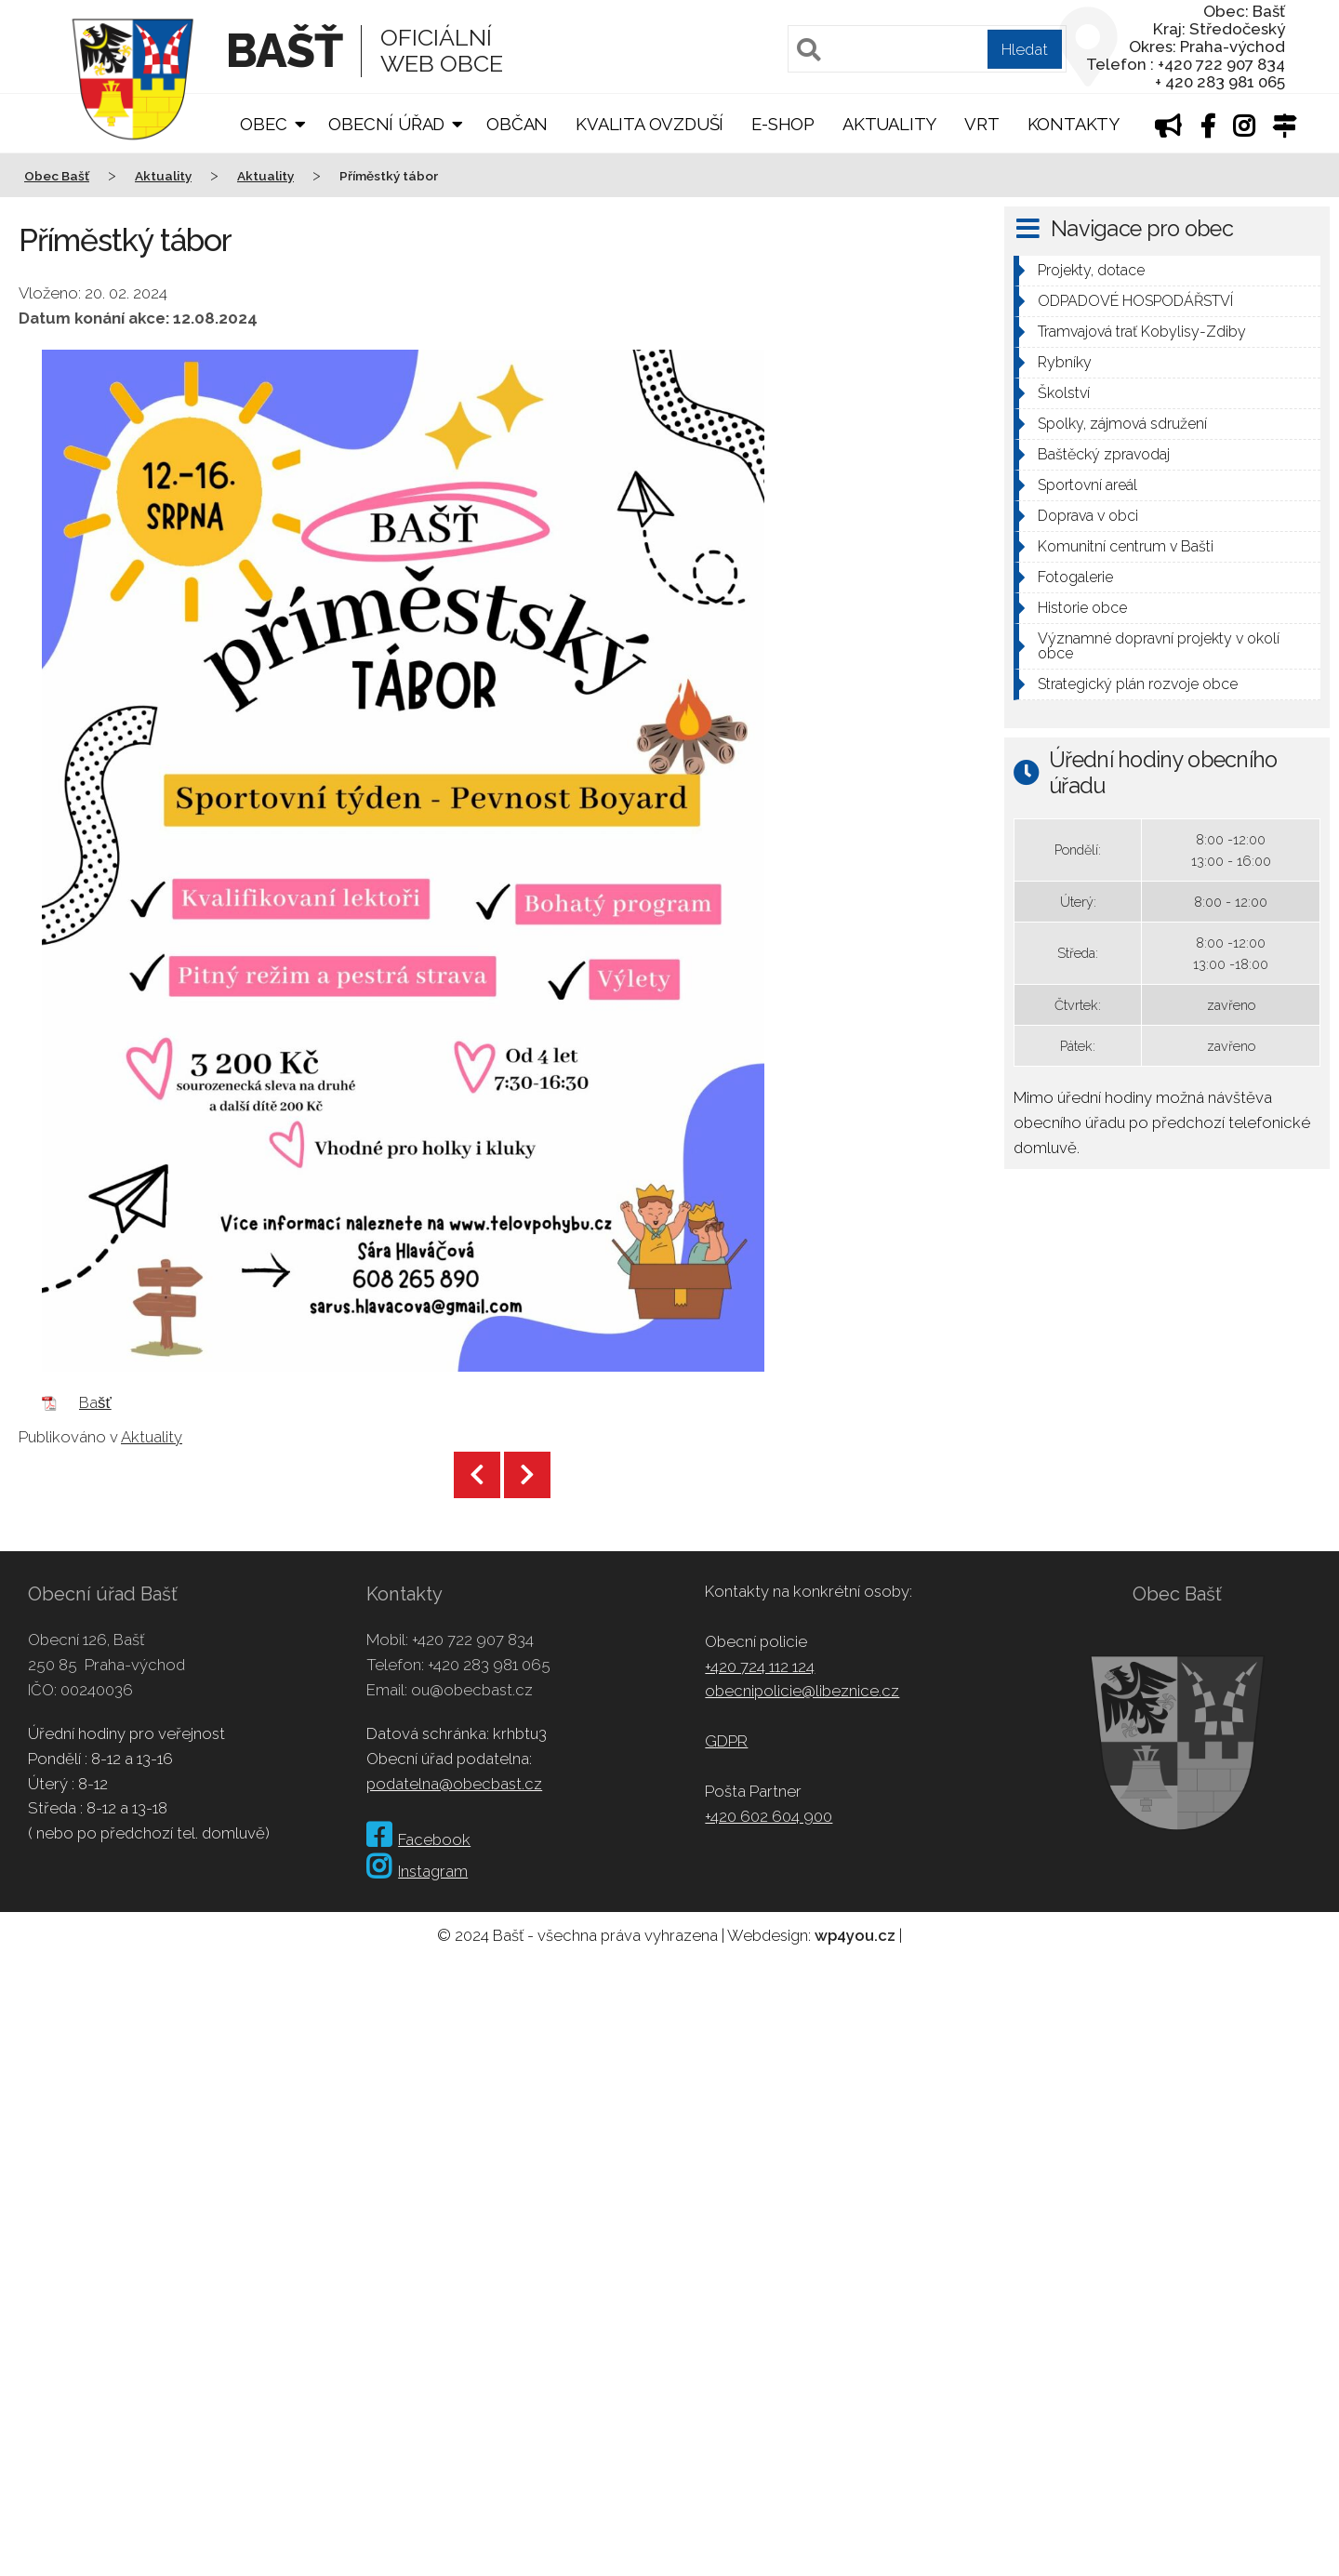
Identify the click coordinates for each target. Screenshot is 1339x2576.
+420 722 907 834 (473, 1639)
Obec (263, 124)
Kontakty (1073, 124)
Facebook (418, 1839)
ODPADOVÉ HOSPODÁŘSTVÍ (1135, 301)
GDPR (726, 1741)
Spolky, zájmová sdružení (1122, 423)
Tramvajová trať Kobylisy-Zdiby (1142, 331)
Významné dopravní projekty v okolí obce (1158, 646)
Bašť (95, 1402)
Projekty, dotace (1091, 270)
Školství (1064, 393)
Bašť (284, 50)
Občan (517, 124)
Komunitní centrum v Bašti (1125, 546)
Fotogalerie (1075, 577)
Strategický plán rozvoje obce (1138, 684)
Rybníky (1065, 362)
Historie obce (1082, 608)
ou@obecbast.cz (472, 1689)
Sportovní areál (1087, 485)
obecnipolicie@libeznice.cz (802, 1690)
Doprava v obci (1088, 515)
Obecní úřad (386, 124)
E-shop (783, 124)
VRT (981, 124)
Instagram (417, 1871)
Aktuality (889, 124)
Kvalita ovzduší (649, 124)
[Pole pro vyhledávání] (927, 49)
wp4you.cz (855, 1935)
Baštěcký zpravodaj (1104, 454)
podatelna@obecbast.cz (454, 1783)
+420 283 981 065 (489, 1664)
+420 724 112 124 (760, 1666)
